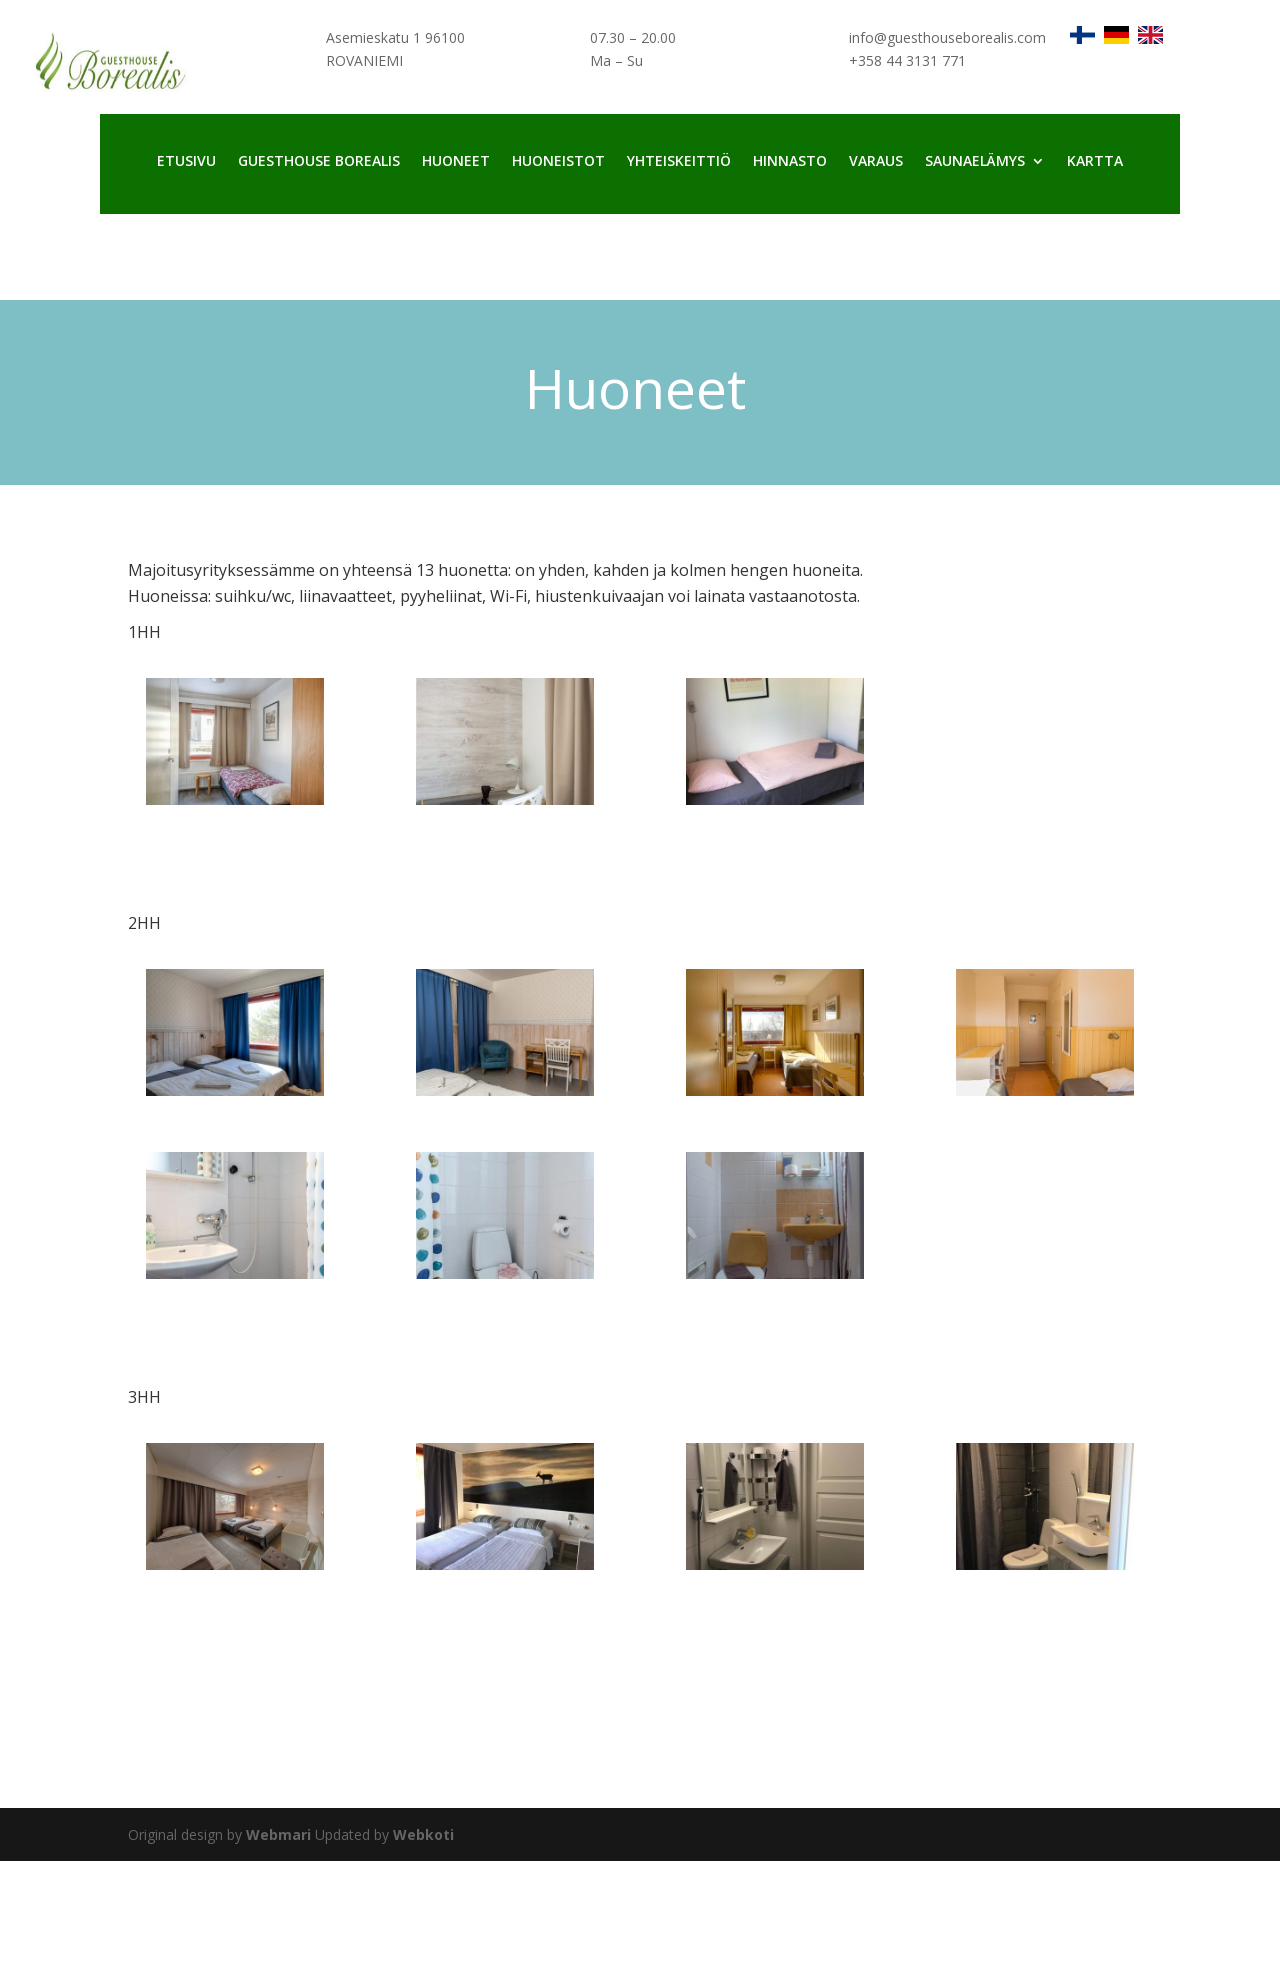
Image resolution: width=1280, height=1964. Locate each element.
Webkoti (423, 1834)
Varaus (876, 162)
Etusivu (186, 162)
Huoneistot (558, 162)
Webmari (278, 1834)
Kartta (1095, 162)
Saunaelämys (975, 162)
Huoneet (456, 162)
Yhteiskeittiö (679, 162)
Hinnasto (790, 162)
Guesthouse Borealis (319, 162)
